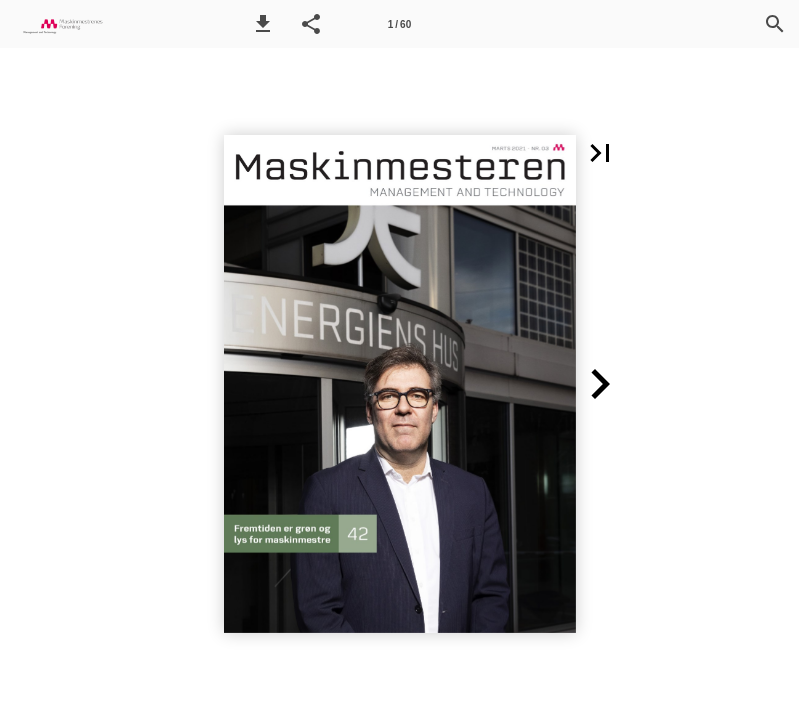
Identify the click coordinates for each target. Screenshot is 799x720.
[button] (263, 24)
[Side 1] (400, 24)
